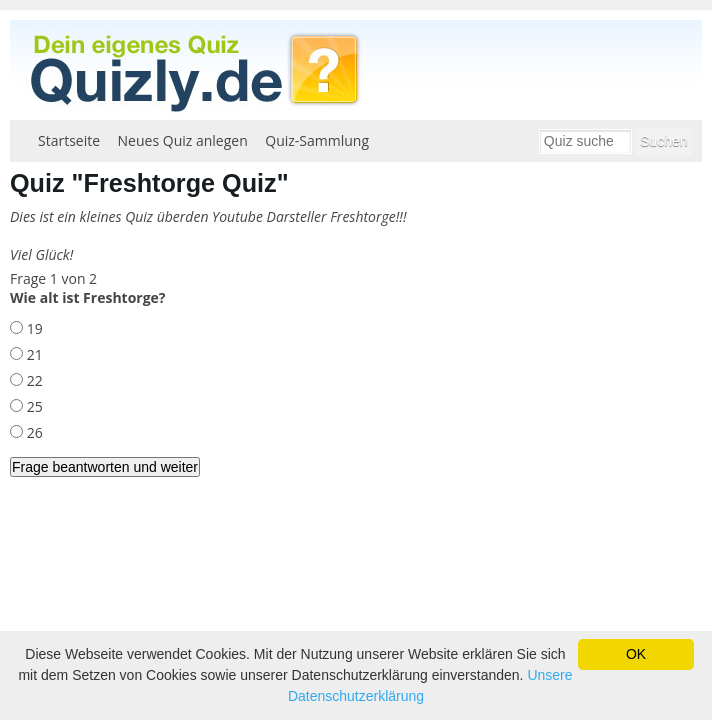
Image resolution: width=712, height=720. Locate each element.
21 (33, 354)
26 (33, 432)
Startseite (69, 140)
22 (33, 380)
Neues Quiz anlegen (183, 140)
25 (33, 406)
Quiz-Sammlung (317, 140)
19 (33, 328)
